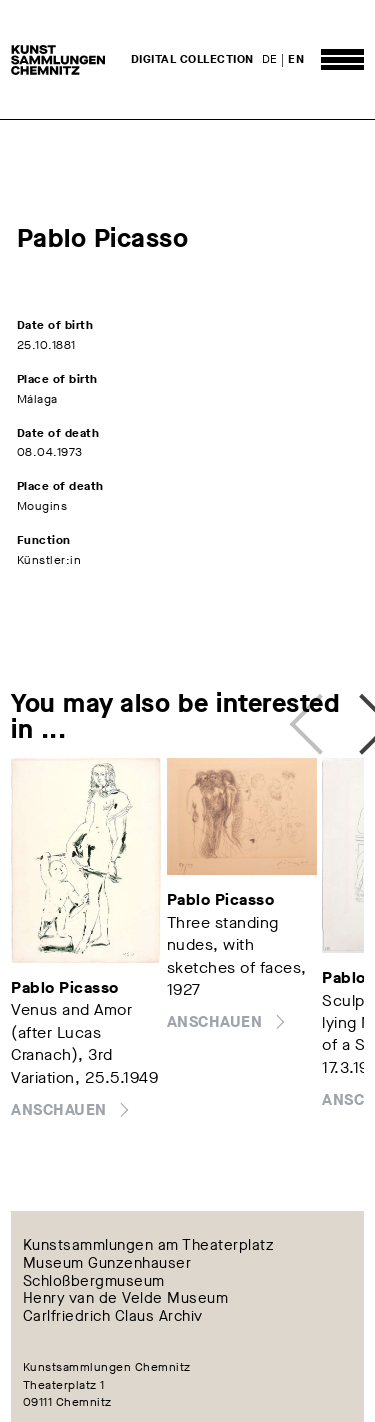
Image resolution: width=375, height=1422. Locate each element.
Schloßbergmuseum (94, 1281)
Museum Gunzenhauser (107, 1263)
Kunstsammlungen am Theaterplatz (149, 1245)
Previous (312, 716)
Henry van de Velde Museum (126, 1299)
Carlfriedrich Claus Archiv (113, 1317)
